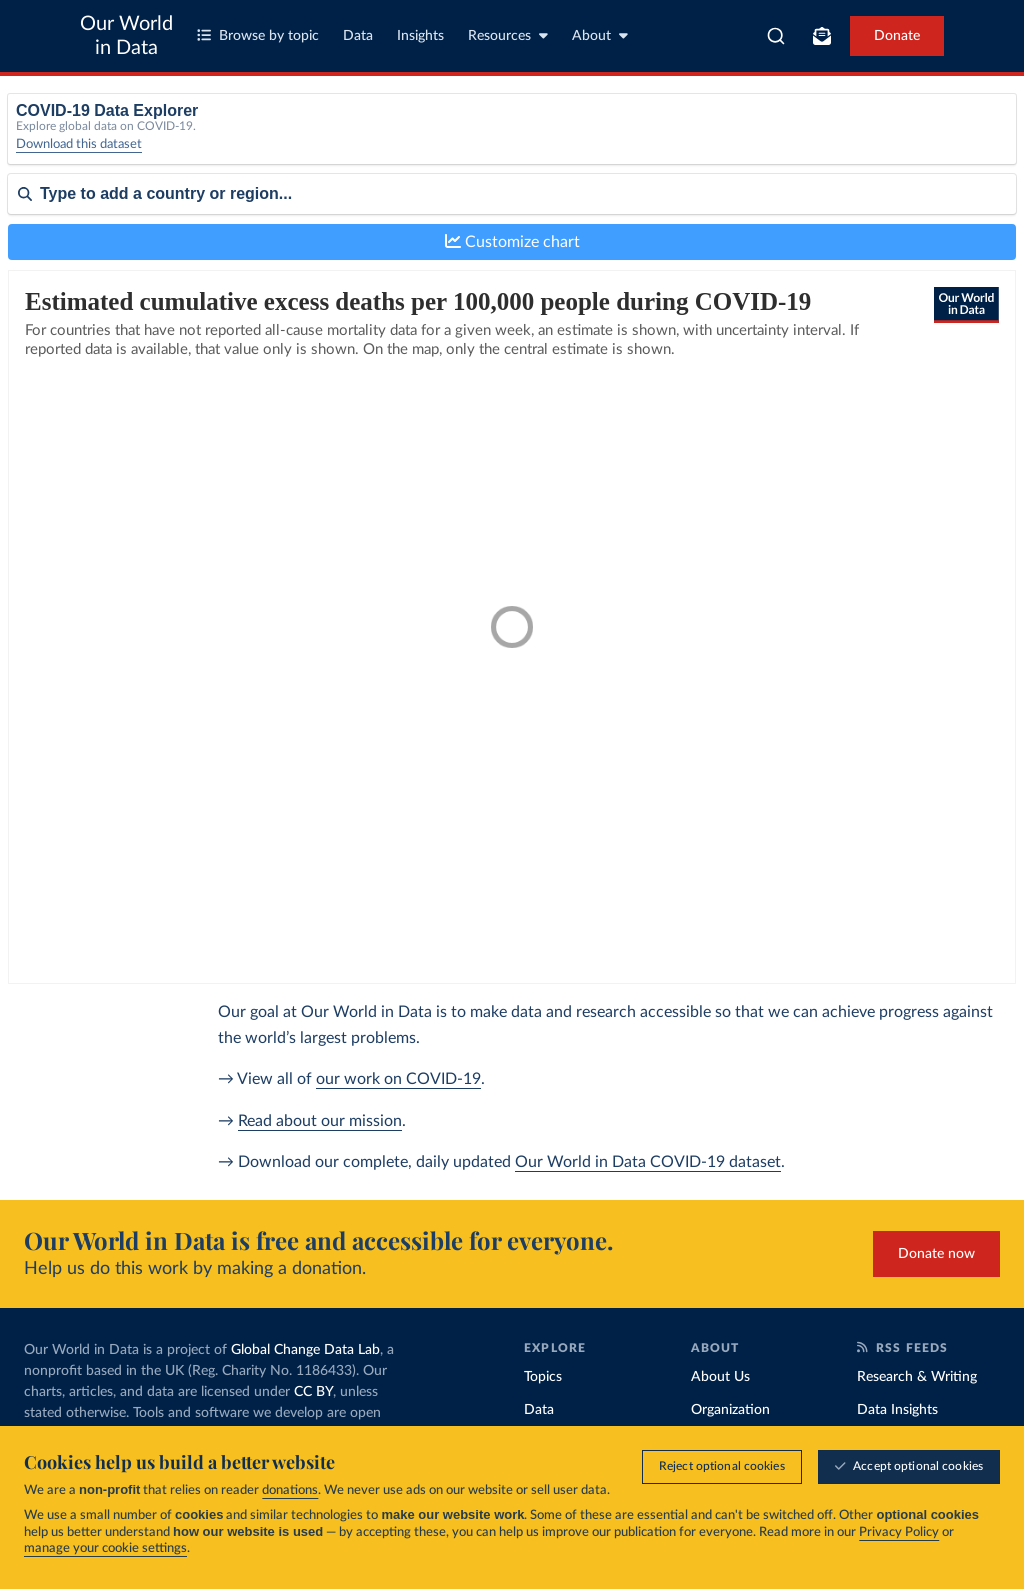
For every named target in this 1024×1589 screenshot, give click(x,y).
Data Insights (897, 1410)
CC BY (313, 1392)
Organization (730, 1410)
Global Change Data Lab (305, 1350)
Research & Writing (917, 1377)
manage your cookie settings (105, 1548)
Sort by (30, 258)
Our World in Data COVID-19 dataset (648, 1162)
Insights (420, 36)
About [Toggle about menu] (600, 35)
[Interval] (592, 144)
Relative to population (824, 137)
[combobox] (776, 36)
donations (290, 1490)
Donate (897, 36)
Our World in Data (126, 36)
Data (358, 36)
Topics (543, 1377)
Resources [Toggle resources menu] (508, 35)
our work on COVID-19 (398, 1079)
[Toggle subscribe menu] (822, 36)
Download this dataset (79, 159)
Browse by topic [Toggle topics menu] (258, 35)
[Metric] (332, 144)
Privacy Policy (899, 1532)
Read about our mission (320, 1121)
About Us (720, 1377)
